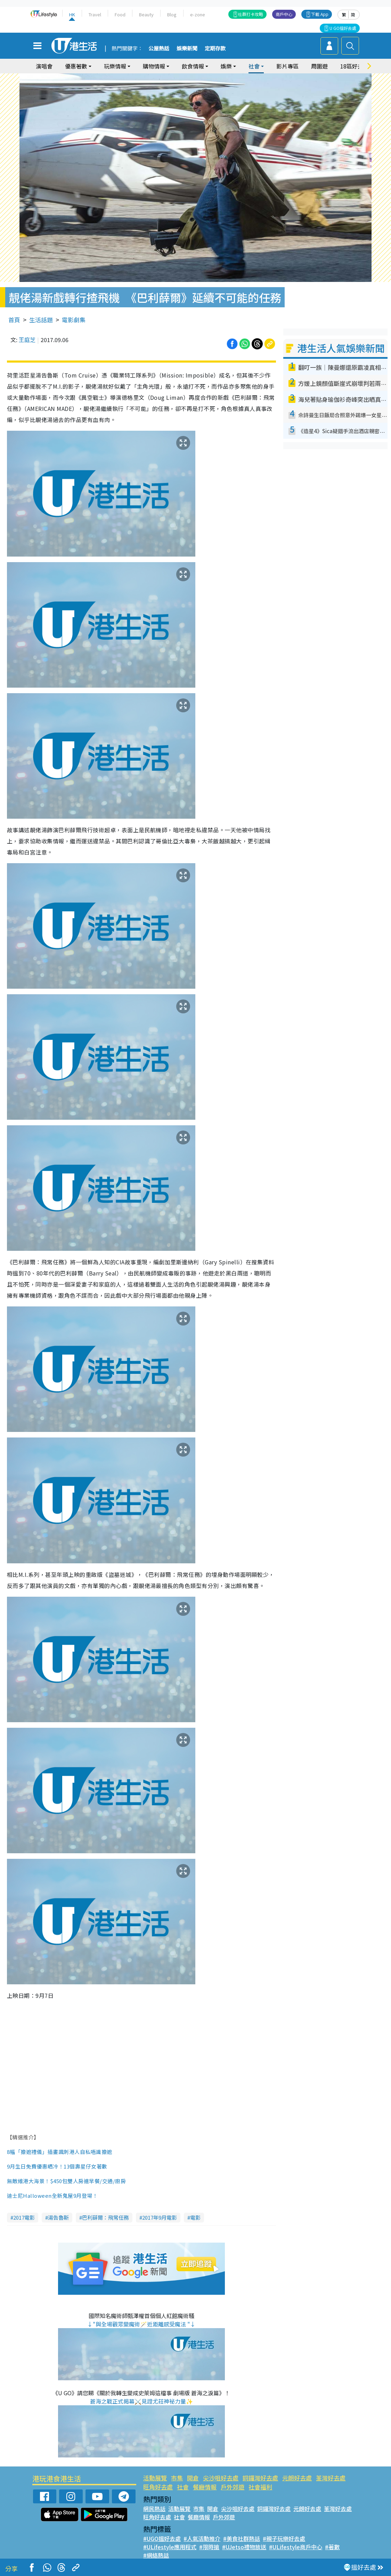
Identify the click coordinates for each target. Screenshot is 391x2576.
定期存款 (215, 48)
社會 (254, 66)
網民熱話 (154, 2508)
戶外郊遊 (232, 2486)
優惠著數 (76, 66)
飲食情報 (193, 66)
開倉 (193, 2477)
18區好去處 (354, 66)
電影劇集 (73, 319)
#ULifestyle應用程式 (169, 2547)
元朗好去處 (297, 2477)
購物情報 (154, 66)
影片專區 (287, 66)
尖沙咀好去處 (220, 2477)
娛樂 (226, 66)
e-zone (197, 14)
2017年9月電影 (159, 2217)
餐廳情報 (205, 2486)
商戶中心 (284, 14)
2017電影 (24, 2217)
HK (72, 14)
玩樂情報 (115, 66)
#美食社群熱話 (241, 2538)
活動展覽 (155, 2477)
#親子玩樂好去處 (284, 2538)
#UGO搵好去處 (162, 2538)
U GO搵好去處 (342, 28)
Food (120, 14)
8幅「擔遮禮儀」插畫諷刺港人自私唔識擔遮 (59, 2151)
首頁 (14, 319)
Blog (172, 14)
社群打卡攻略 (250, 14)
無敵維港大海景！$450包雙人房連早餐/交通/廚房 (66, 2181)
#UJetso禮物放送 (244, 2547)
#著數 (332, 2547)
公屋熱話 (158, 48)
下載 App (319, 14)
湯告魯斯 (58, 2217)
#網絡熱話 (156, 2555)
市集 (177, 2477)
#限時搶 (209, 2547)
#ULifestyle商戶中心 (295, 2547)
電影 (195, 2217)
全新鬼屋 (62, 2195)
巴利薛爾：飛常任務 (105, 2217)
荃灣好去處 (330, 2477)
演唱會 (44, 66)
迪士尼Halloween (29, 2195)
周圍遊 (319, 66)
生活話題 (41, 319)
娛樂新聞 (187, 48)
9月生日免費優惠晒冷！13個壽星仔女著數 (57, 2166)
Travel (95, 14)
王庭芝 (27, 339)
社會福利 (260, 2486)
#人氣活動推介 (202, 2538)
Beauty (146, 14)
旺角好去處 (158, 2486)
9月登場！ (85, 2195)
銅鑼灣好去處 (260, 2477)
